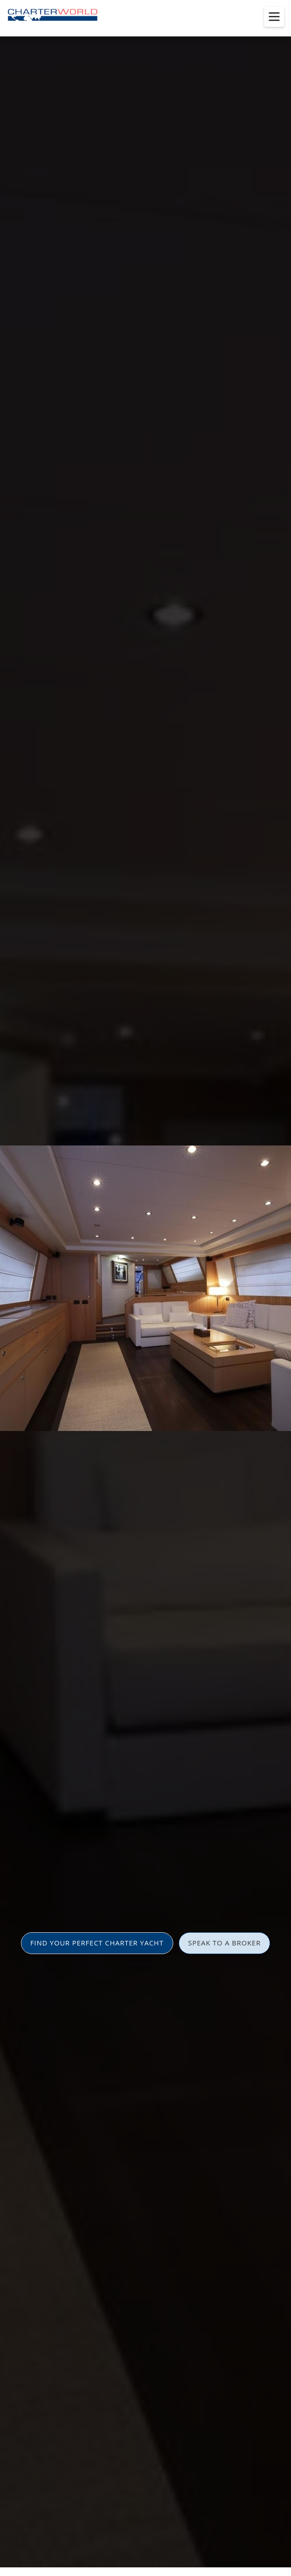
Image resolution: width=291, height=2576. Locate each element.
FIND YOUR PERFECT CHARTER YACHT (97, 1942)
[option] (145, 1288)
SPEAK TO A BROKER (224, 1942)
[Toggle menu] (274, 17)
